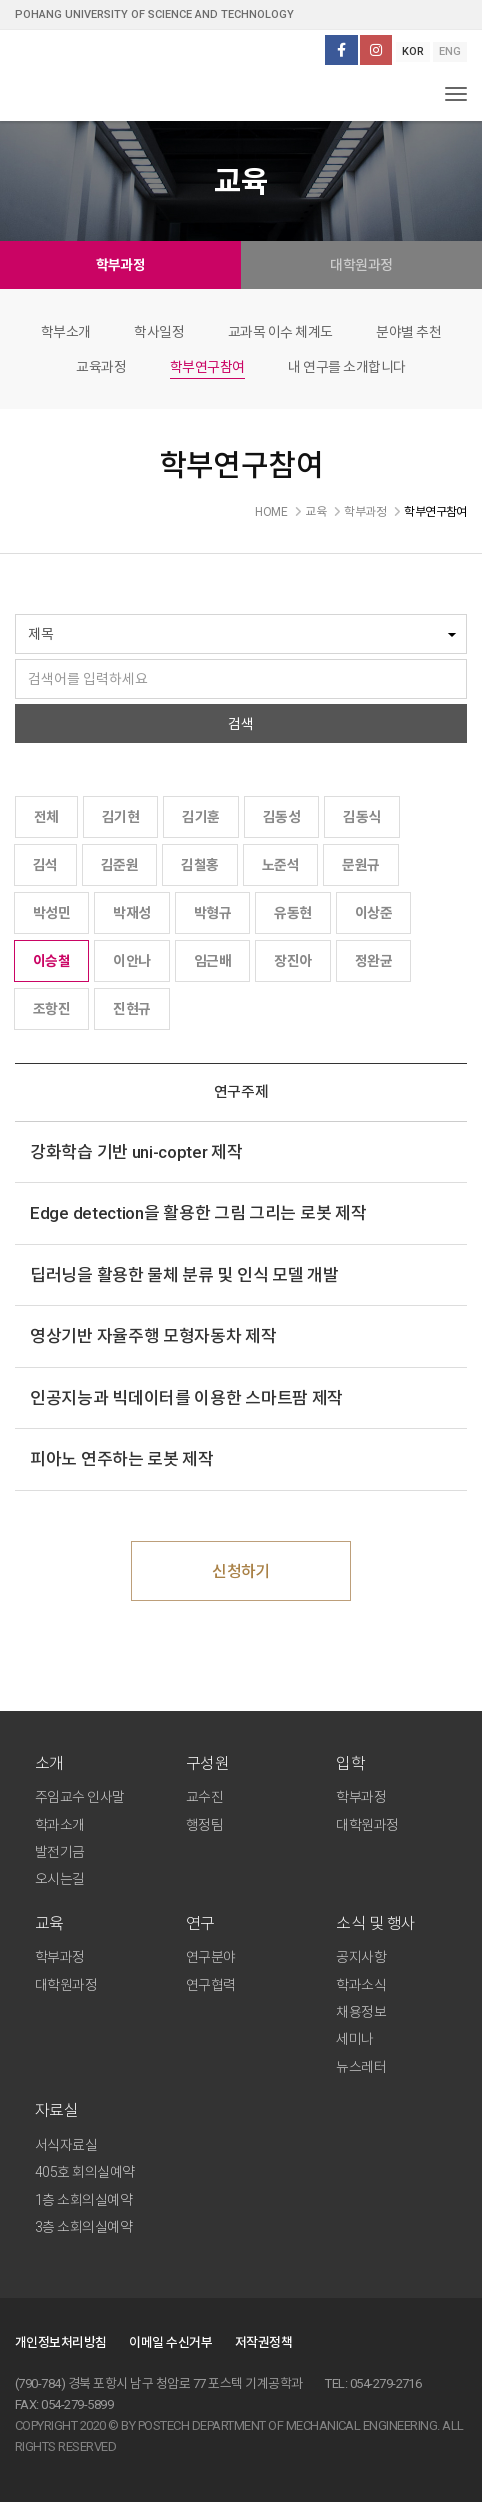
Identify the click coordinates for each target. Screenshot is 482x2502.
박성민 (51, 913)
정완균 (373, 961)
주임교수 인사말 (80, 1797)
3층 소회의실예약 (83, 2227)
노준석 (280, 865)
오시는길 (60, 1879)
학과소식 (361, 1985)
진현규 (131, 1009)
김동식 (361, 817)
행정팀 (204, 1825)
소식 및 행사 (375, 1923)
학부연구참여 (207, 367)
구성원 (207, 1763)
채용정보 (361, 2012)
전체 (46, 817)
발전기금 (60, 1852)
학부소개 (66, 332)
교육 (49, 1923)
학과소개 (60, 1825)
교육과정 (101, 367)
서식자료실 (66, 2145)
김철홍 (199, 865)
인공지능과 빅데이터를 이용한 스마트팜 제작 (186, 1398)
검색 (241, 724)
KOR (413, 51)
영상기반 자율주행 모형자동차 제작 (153, 1336)
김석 (45, 865)
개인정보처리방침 (61, 2342)
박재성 (131, 913)
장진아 (292, 961)
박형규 (212, 913)
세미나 (354, 2039)
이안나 (131, 961)
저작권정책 (263, 2342)
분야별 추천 (408, 332)
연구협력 (211, 1985)
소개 (49, 1763)
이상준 (373, 913)
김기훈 (200, 817)
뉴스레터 (361, 2067)
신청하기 (241, 1571)
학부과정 (121, 265)
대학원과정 (361, 265)
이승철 (51, 961)
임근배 (212, 961)
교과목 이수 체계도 (280, 332)
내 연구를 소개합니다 (346, 367)
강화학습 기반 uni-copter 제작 (136, 1152)
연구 (200, 1923)
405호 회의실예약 (85, 2172)
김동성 (281, 817)
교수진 (204, 1797)
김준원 (119, 865)
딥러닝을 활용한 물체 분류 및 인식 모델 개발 (184, 1275)
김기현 (120, 817)
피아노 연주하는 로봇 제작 (122, 1459)
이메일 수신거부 (170, 2342)
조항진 (51, 1009)
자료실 (56, 2110)
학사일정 (159, 332)
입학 (350, 1763)
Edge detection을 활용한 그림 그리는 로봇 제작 (198, 1213)
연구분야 (211, 1957)
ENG (450, 51)
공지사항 (361, 1957)
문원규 (360, 865)
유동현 (292, 913)
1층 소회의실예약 (83, 2200)
